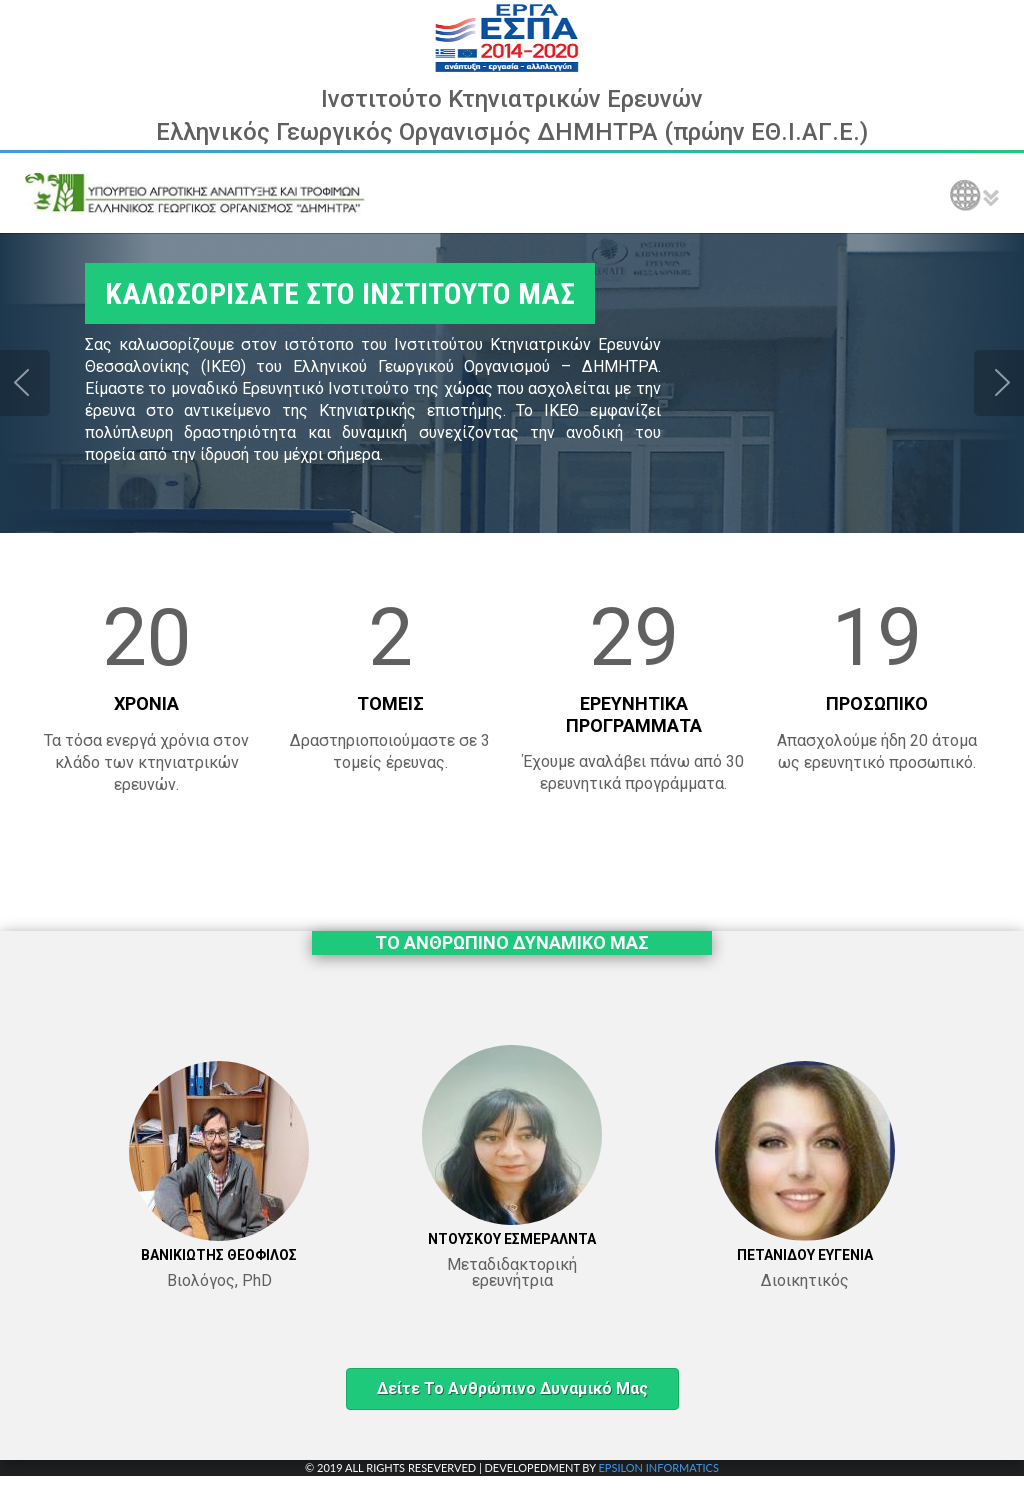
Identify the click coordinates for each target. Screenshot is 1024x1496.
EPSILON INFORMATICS (658, 1467)
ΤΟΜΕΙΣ (390, 703)
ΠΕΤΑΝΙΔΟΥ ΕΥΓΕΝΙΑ (805, 1255)
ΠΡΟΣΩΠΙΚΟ (877, 703)
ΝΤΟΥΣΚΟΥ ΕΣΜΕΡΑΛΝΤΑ (512, 1239)
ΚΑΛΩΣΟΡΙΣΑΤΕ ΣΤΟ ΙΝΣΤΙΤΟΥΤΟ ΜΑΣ (340, 293)
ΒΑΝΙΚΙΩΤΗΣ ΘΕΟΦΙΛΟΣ (219, 1255)
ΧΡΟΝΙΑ (146, 703)
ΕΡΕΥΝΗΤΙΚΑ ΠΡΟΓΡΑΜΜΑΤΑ (634, 714)
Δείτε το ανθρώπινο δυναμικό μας (512, 1388)
